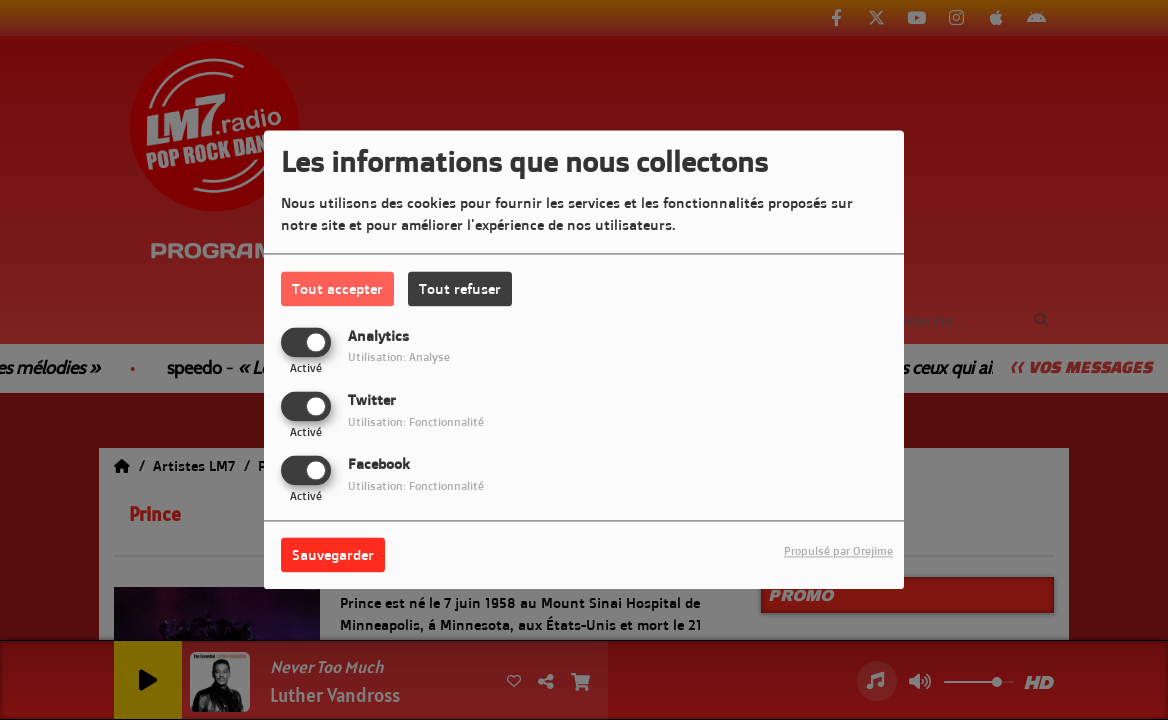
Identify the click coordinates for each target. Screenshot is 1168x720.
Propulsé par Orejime (838, 552)
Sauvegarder (333, 555)
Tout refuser (460, 288)
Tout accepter (337, 288)
